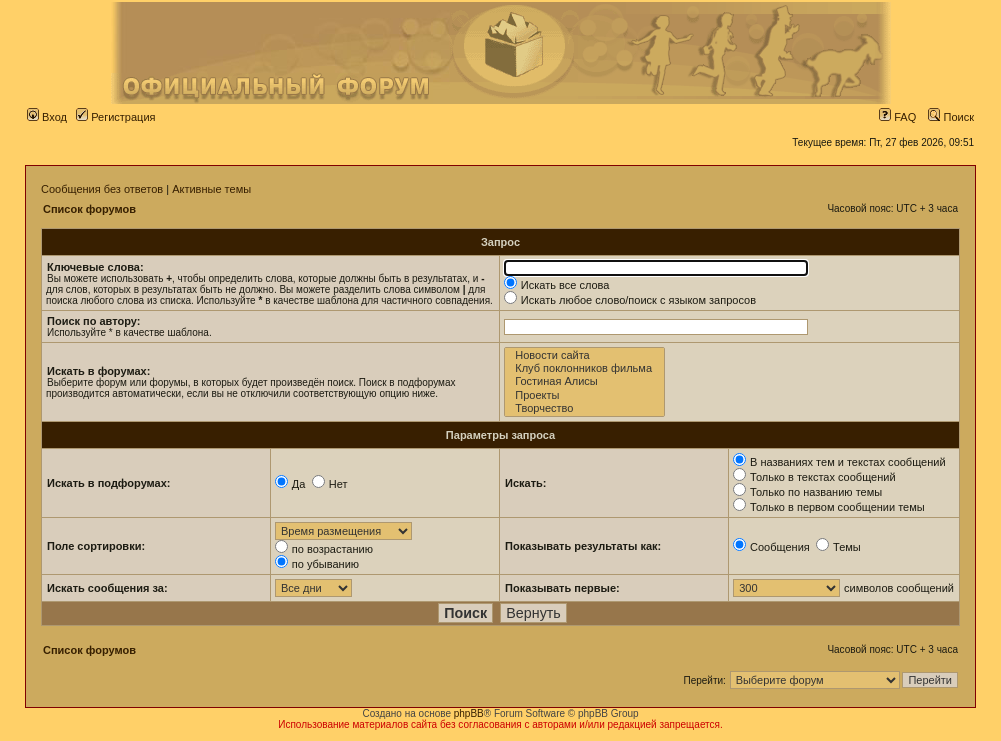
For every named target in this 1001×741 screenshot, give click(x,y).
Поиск (951, 117)
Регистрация (115, 117)
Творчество (584, 408)
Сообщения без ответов (102, 189)
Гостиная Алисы (584, 381)
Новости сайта (584, 355)
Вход (47, 117)
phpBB (469, 713)
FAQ (897, 117)
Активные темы (211, 189)
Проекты (584, 395)
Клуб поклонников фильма (584, 368)
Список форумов (89, 209)
